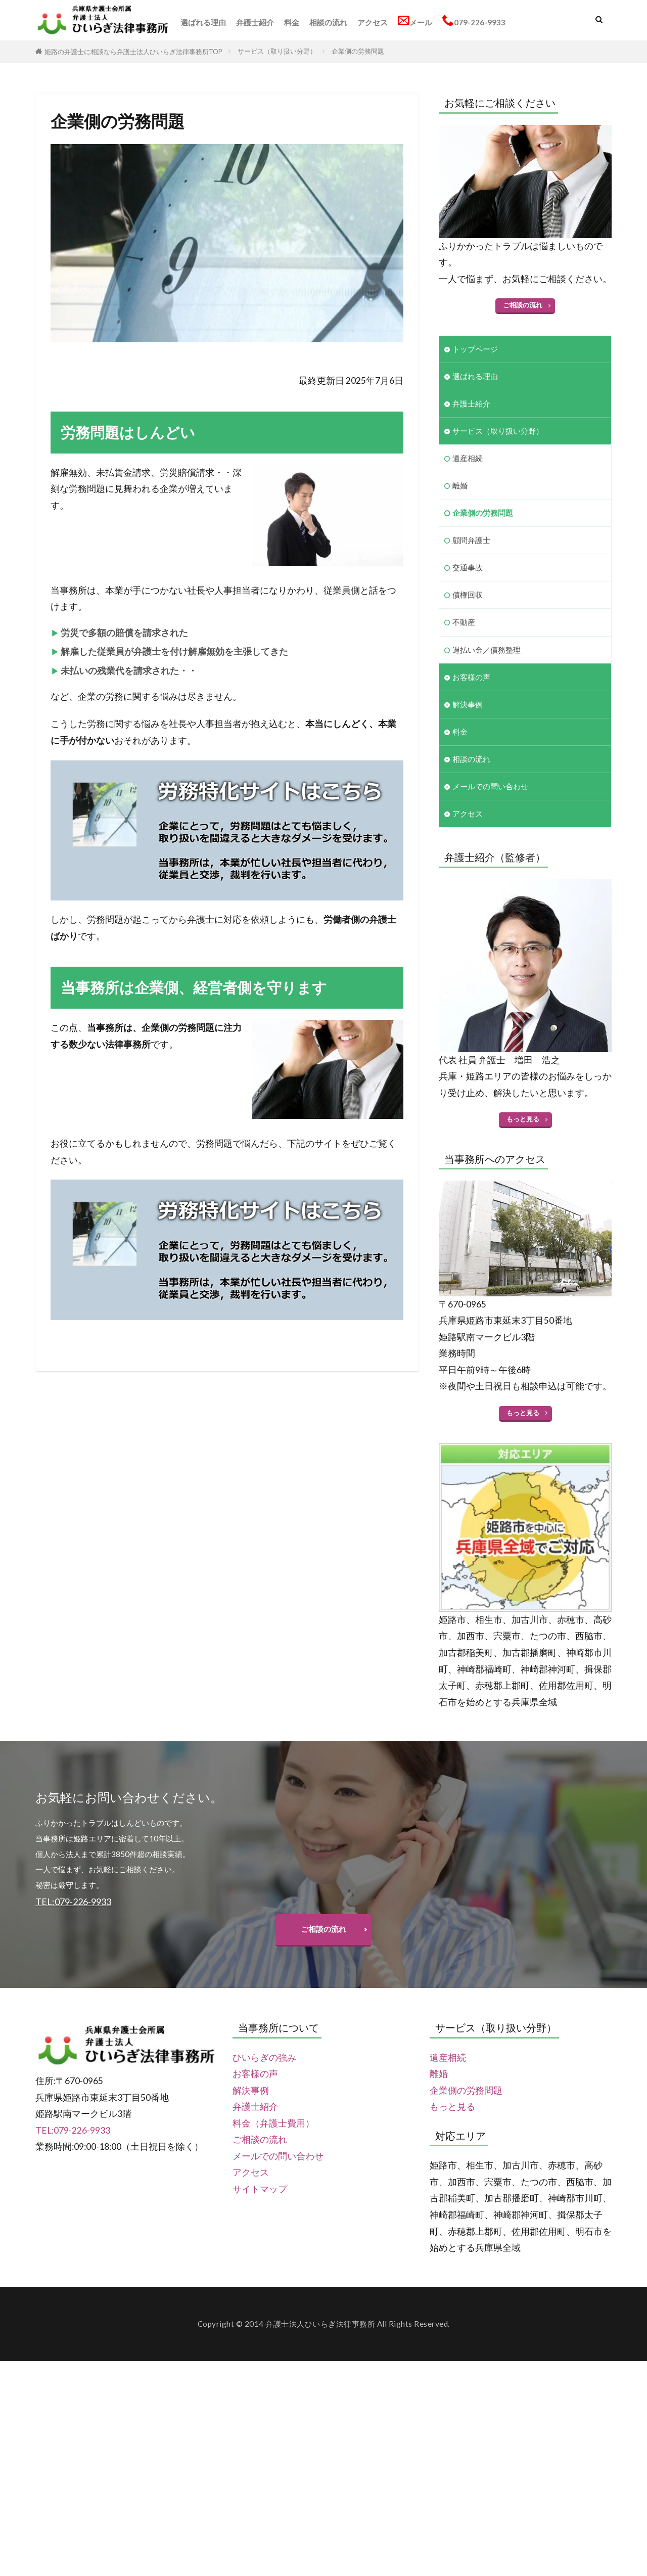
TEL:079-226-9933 (72, 2131)
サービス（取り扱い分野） (277, 51)
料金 (291, 22)
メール (415, 21)
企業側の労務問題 (358, 51)
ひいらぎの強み (264, 2058)
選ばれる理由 (203, 22)
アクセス (372, 22)
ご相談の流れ (522, 305)
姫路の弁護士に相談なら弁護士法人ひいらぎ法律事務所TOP (133, 52)
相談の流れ (328, 22)
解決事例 (467, 704)
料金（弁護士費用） (273, 2123)
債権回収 (467, 595)
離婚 (460, 485)
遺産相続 (467, 458)
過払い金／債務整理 (486, 649)
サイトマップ (260, 2189)
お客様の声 (471, 677)
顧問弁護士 (471, 540)
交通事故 (467, 567)
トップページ (475, 348)
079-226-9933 (473, 21)
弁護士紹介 (255, 22)
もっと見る (522, 1119)
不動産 (463, 622)
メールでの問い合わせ (490, 786)
